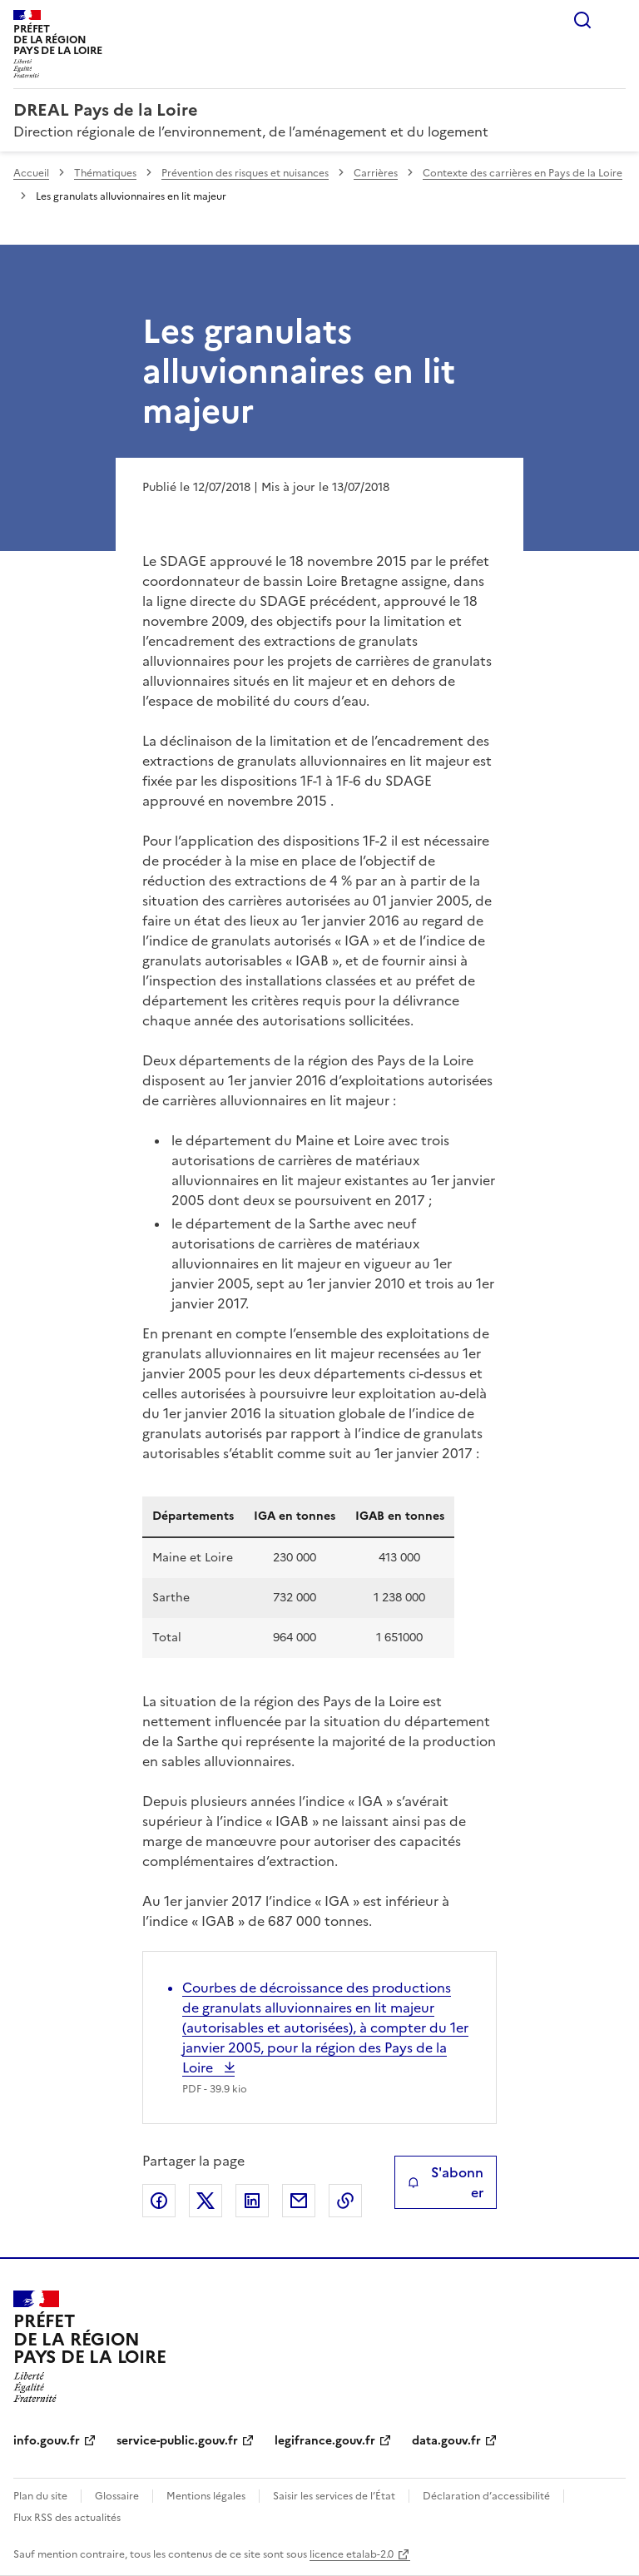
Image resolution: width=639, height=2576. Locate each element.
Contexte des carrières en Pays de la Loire (522, 173)
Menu (615, 20)
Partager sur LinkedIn (252, 2200)
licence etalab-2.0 (352, 2554)
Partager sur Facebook (159, 2200)
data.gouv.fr (446, 2440)
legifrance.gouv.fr (325, 2440)
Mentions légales (205, 2496)
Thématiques (105, 173)
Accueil (31, 173)
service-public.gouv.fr (177, 2440)
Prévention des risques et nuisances (245, 173)
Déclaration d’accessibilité (486, 2496)
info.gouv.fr (46, 2440)
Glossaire (117, 2496)
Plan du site (40, 2496)
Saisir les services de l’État (334, 2496)
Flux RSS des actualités (67, 2517)
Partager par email (298, 2200)
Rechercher (582, 20)
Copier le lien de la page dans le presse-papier (345, 2200)
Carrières (376, 173)
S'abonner (445, 2182)
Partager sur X (205, 2200)
